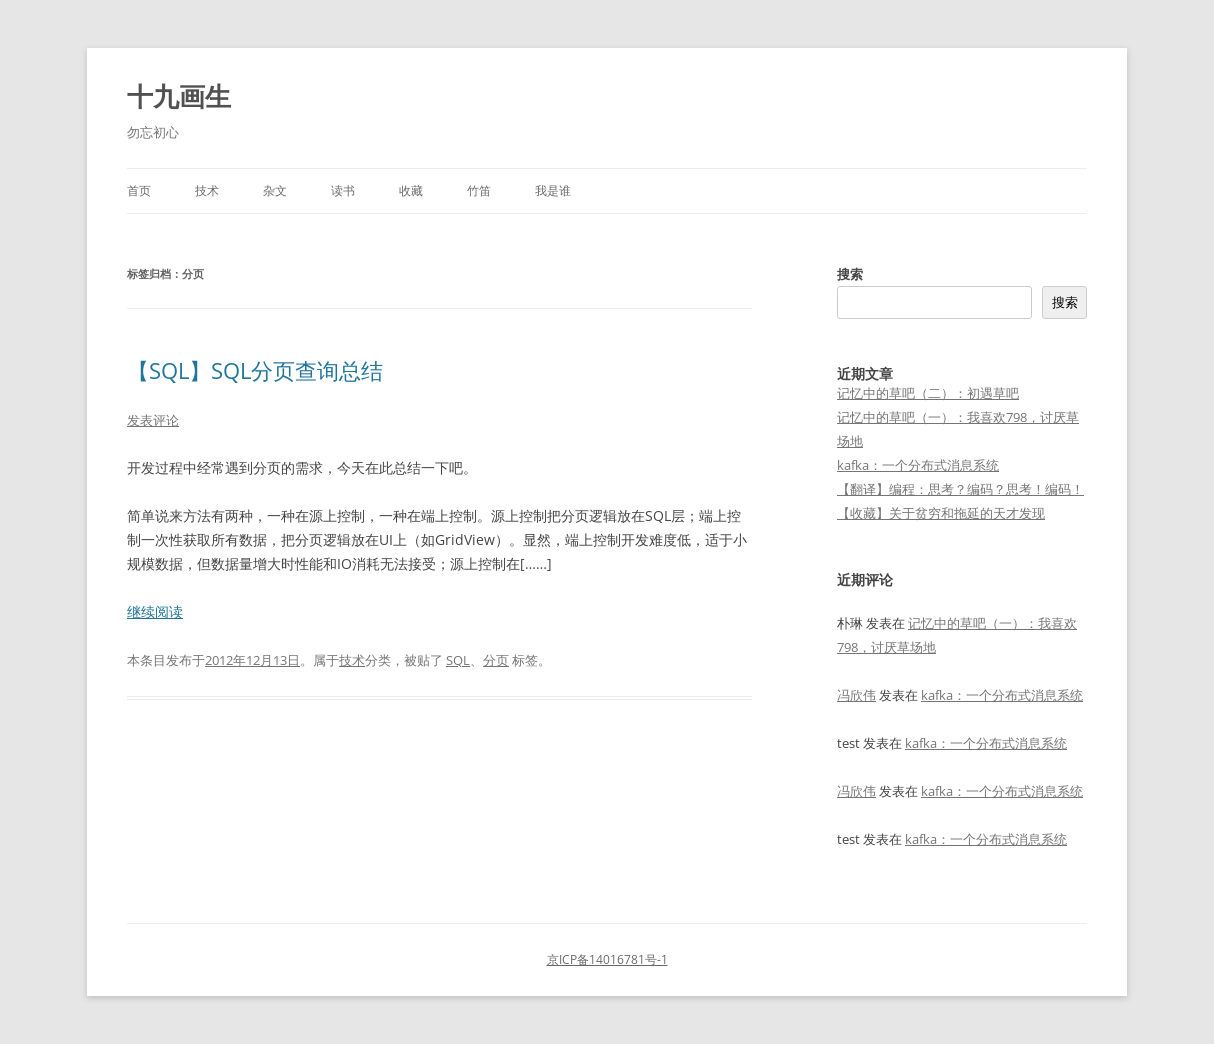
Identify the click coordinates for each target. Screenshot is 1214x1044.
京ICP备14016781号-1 (607, 959)
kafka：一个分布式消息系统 (918, 465)
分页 (496, 660)
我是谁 (553, 190)
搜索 (850, 274)
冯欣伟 (856, 695)
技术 (207, 190)
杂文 (275, 190)
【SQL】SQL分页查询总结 (255, 370)
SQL (458, 660)
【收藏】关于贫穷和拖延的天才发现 (941, 513)
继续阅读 (155, 611)
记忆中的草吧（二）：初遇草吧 (928, 393)
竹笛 (479, 190)
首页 (139, 190)
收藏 (411, 190)
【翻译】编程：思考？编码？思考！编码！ (960, 489)
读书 (343, 190)
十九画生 (179, 96)
